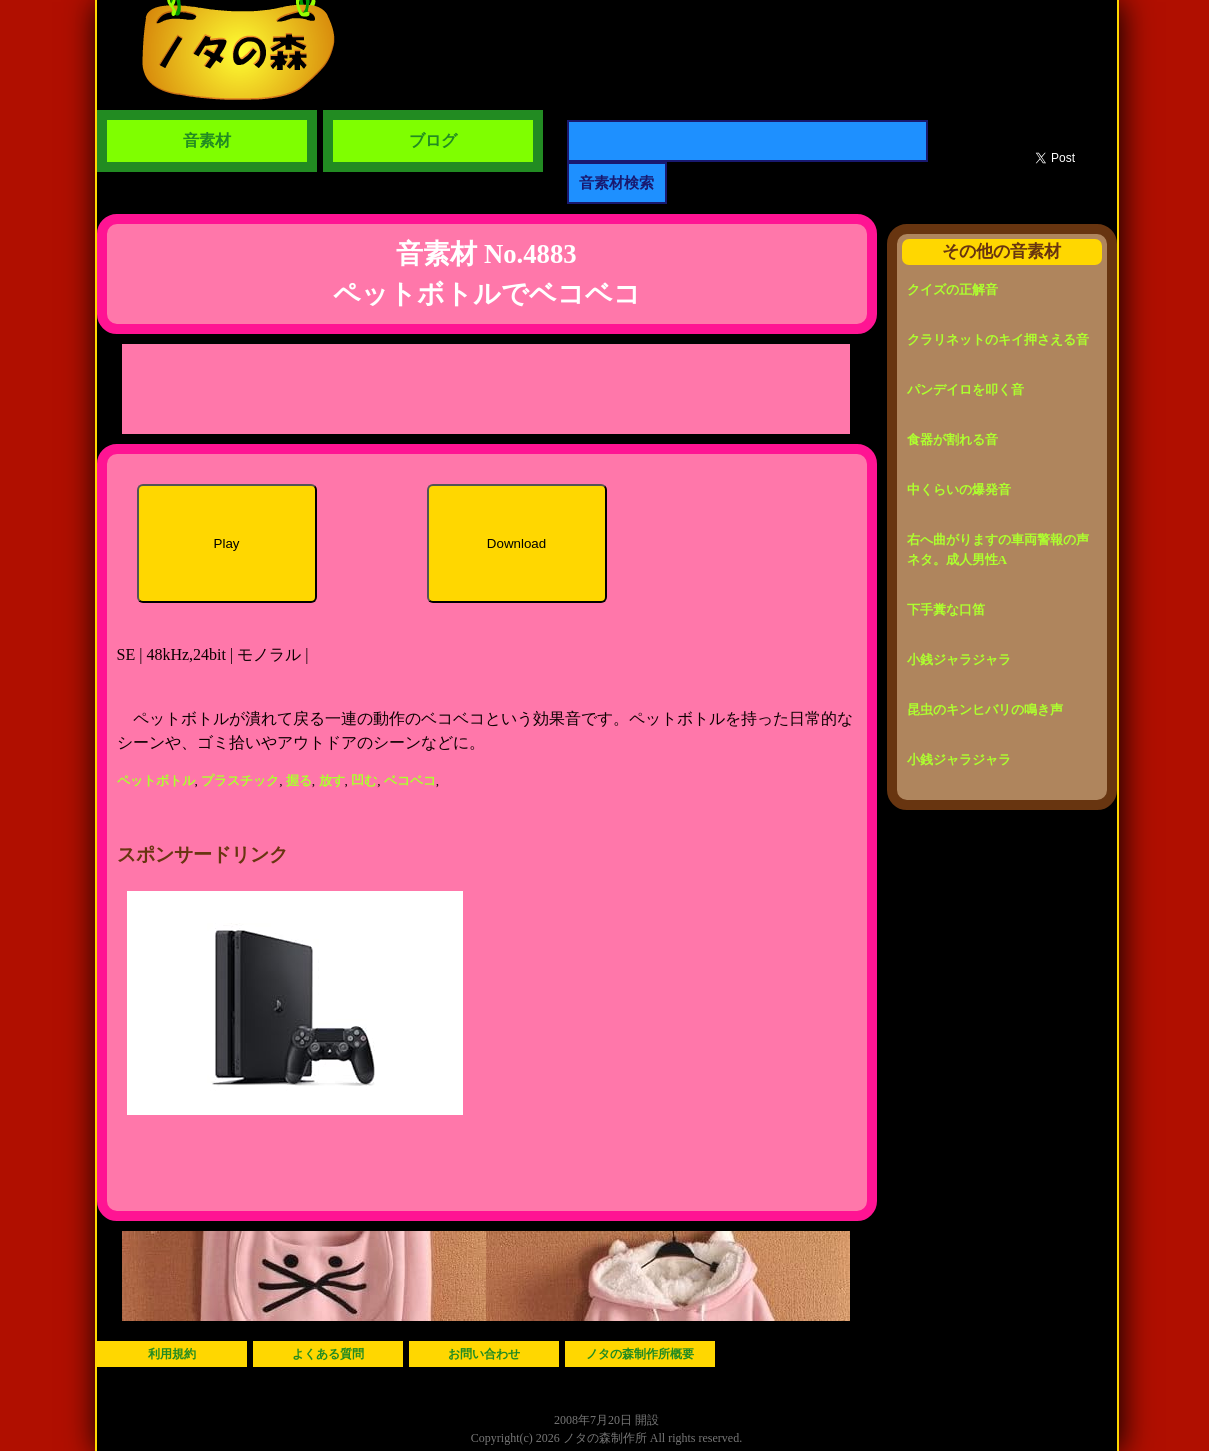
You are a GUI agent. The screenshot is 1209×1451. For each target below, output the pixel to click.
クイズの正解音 (952, 289)
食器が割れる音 (952, 439)
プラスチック (240, 780)
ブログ (433, 140)
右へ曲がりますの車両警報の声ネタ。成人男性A (998, 549)
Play (227, 543)
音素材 (207, 140)
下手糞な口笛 (946, 609)
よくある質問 (328, 1354)
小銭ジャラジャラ (959, 659)
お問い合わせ (484, 1354)
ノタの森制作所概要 (640, 1354)
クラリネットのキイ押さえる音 (998, 339)
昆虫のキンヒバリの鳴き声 (985, 709)
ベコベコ (410, 780)
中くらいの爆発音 (959, 489)
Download (516, 543)
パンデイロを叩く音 (965, 389)
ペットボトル (156, 780)
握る (299, 780)
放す (332, 780)
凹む (364, 780)
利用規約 (172, 1354)
